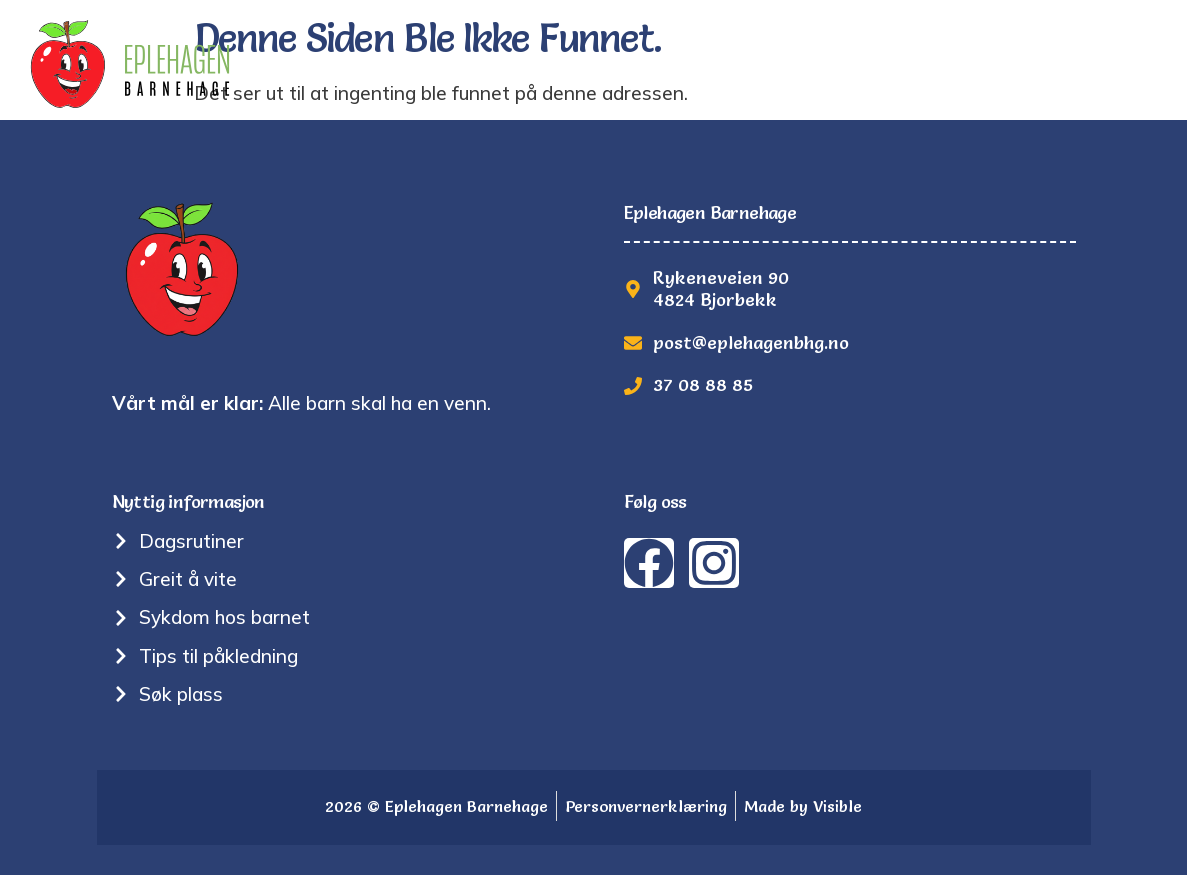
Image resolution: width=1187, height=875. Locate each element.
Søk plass (962, 68)
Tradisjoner (416, 68)
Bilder (855, 68)
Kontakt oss (1098, 68)
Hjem (303, 68)
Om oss (540, 68)
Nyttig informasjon (699, 68)
